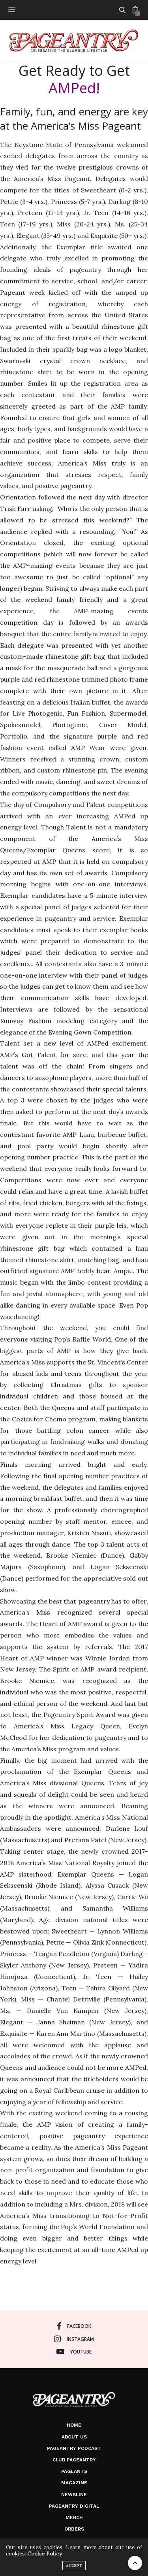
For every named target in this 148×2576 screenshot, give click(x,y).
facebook (74, 2326)
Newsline (74, 2494)
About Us (74, 2437)
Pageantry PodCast (74, 2448)
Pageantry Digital (74, 2506)
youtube (74, 2352)
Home (74, 2425)
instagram (74, 2339)
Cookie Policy (44, 2553)
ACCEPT (74, 2565)
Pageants (74, 2471)
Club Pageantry (74, 2460)
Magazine (74, 2483)
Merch (74, 2517)
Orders (74, 2529)
